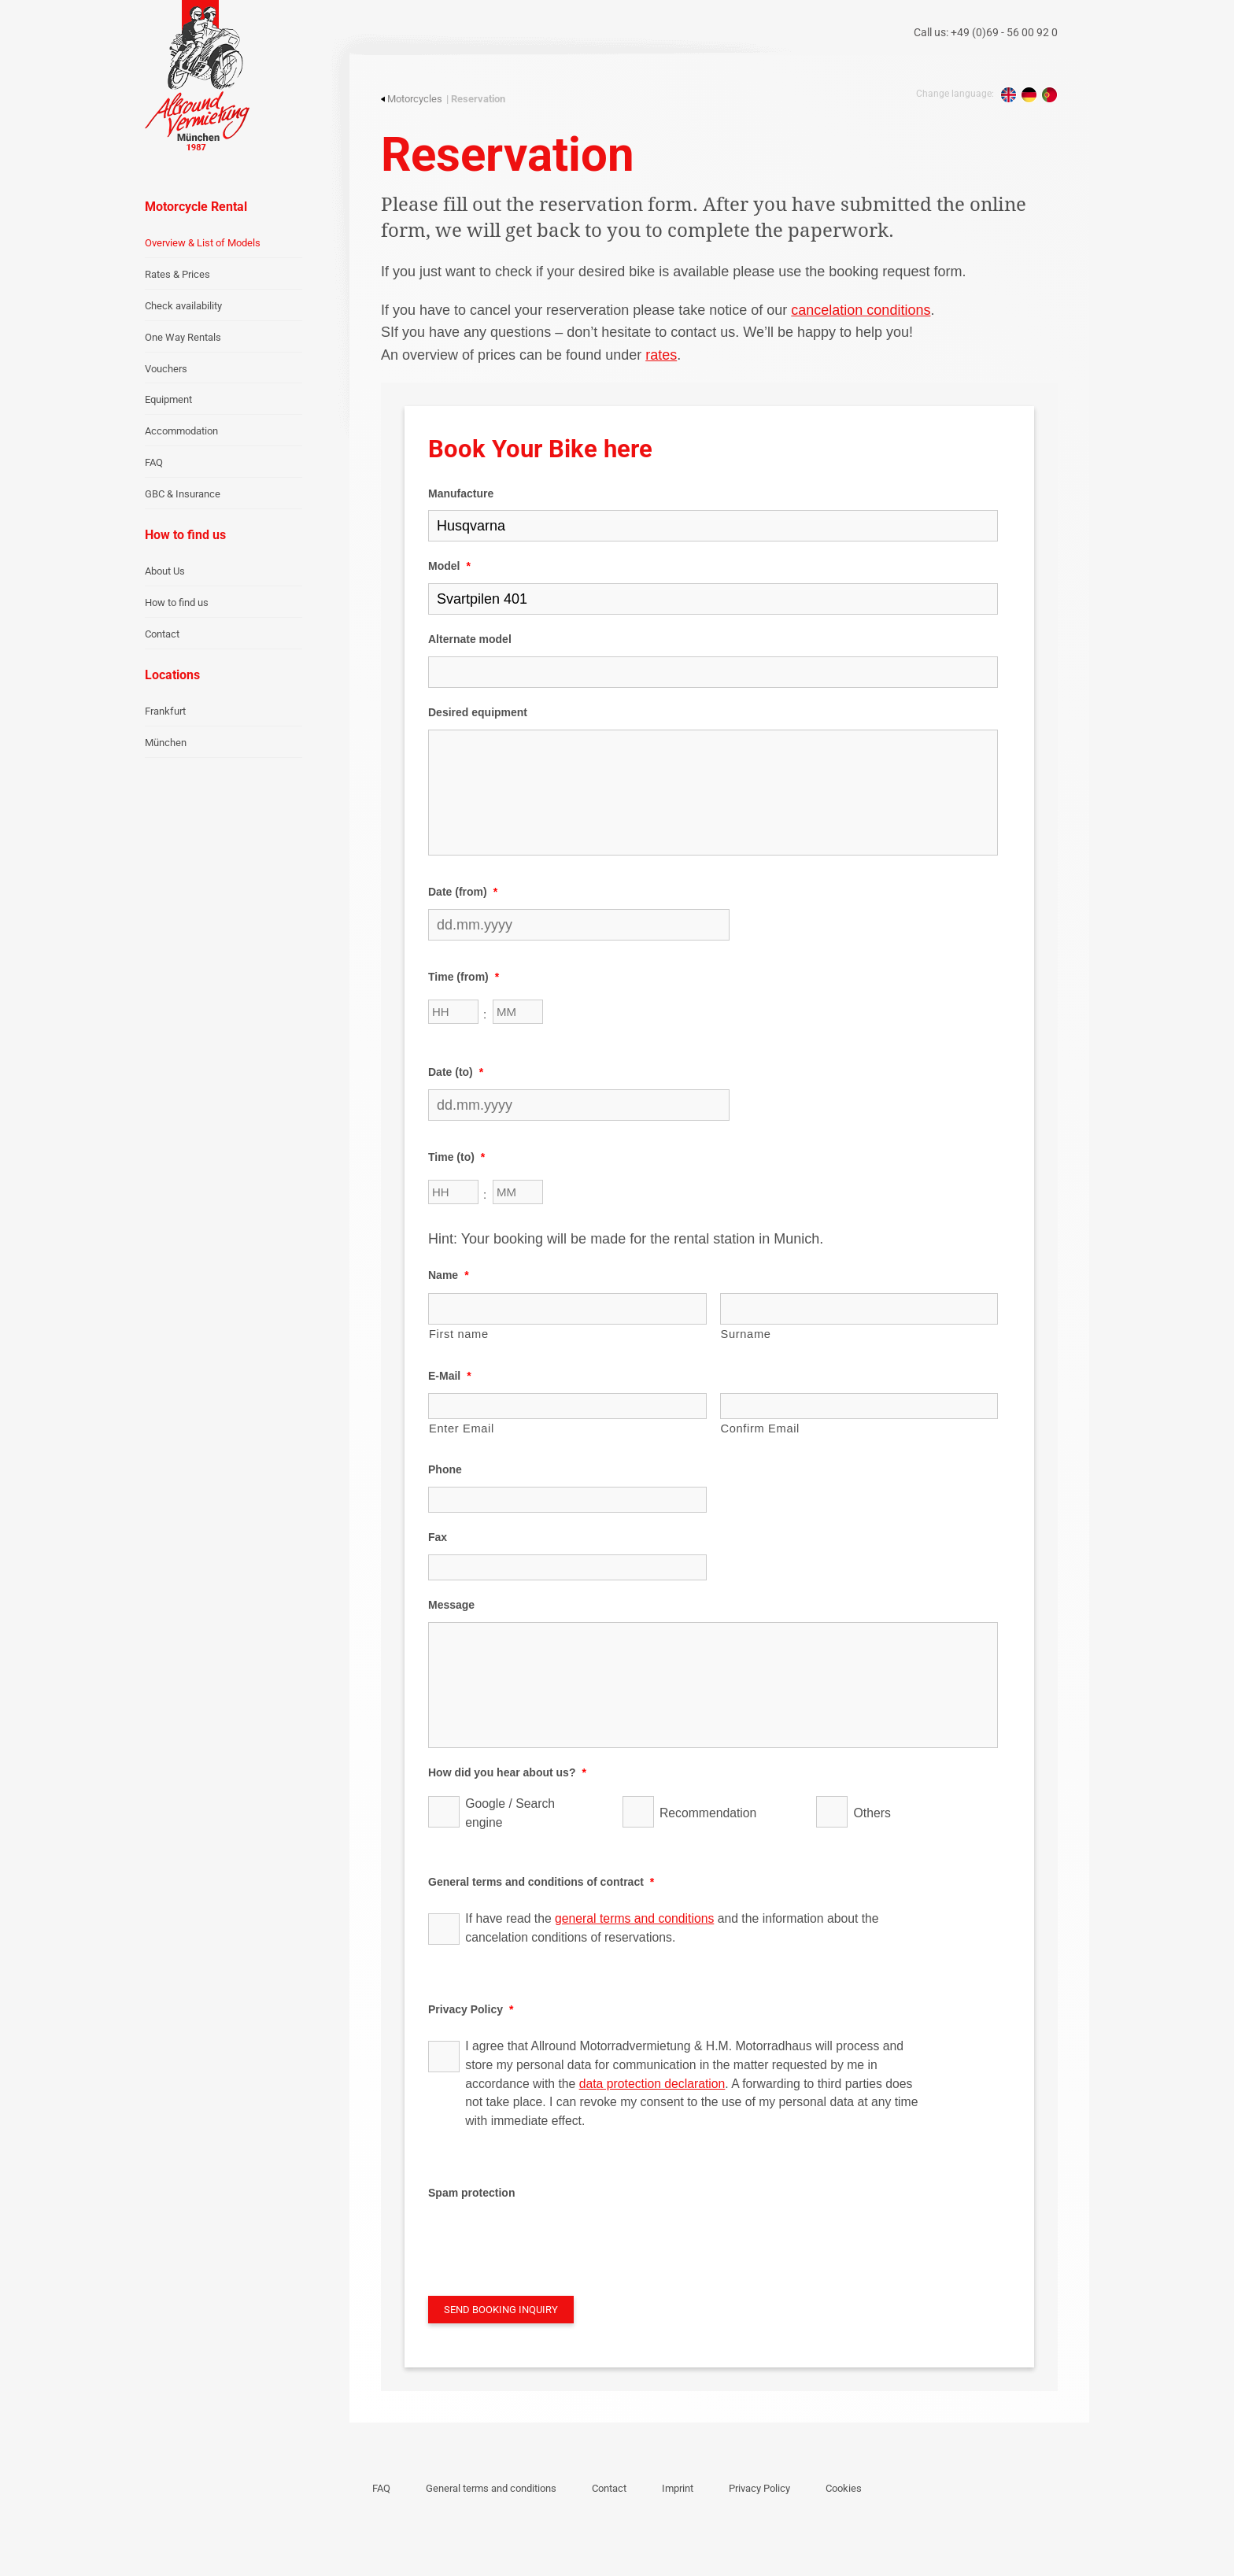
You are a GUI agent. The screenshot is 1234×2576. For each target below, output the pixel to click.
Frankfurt (165, 711)
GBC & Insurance (182, 494)
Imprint (677, 2488)
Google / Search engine (510, 1813)
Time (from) (463, 976)
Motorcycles (411, 99)
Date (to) (455, 1072)
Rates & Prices (177, 274)
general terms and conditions (634, 1918)
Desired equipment (477, 712)
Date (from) (462, 891)
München (166, 742)
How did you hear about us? (507, 1772)
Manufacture (460, 493)
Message (451, 1604)
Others (872, 1813)
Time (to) (456, 1157)
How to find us (177, 602)
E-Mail (449, 1375)
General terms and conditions (491, 2488)
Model (449, 566)
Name (448, 1275)
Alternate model (470, 639)
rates (661, 355)
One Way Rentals (183, 337)
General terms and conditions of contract (541, 1882)
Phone (445, 1469)
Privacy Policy (470, 2009)
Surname (746, 1334)
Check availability (183, 306)
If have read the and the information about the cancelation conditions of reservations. (671, 1928)
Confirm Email (760, 1428)
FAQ (154, 462)
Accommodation (181, 431)
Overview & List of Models (202, 243)
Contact (162, 634)
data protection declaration (652, 2083)
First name (459, 1334)
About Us (165, 571)
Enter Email (461, 1428)
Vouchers (166, 369)
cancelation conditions (860, 310)
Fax (437, 1537)
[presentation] (547, 2240)
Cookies (844, 2488)
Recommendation (707, 1813)
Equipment (168, 399)
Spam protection (471, 2192)
